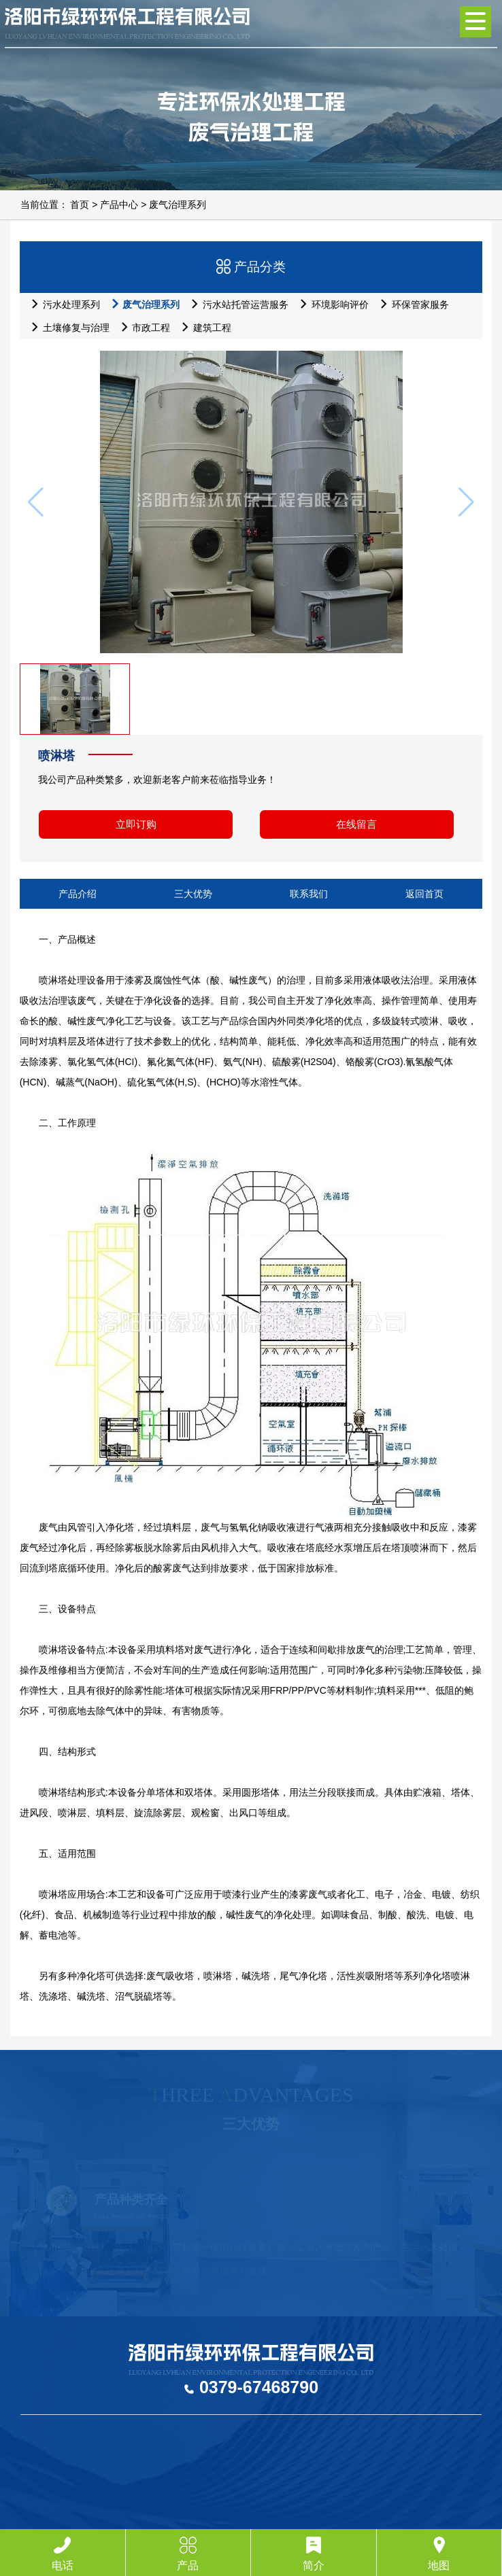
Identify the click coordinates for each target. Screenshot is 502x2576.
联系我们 (309, 893)
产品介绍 (77, 893)
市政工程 (142, 327)
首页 (79, 204)
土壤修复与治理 (67, 327)
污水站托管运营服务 (236, 304)
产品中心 (119, 204)
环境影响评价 (331, 304)
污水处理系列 (62, 304)
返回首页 (424, 893)
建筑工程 (203, 327)
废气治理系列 (177, 204)
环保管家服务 (411, 304)
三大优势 (193, 893)
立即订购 (136, 824)
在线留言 (356, 824)
